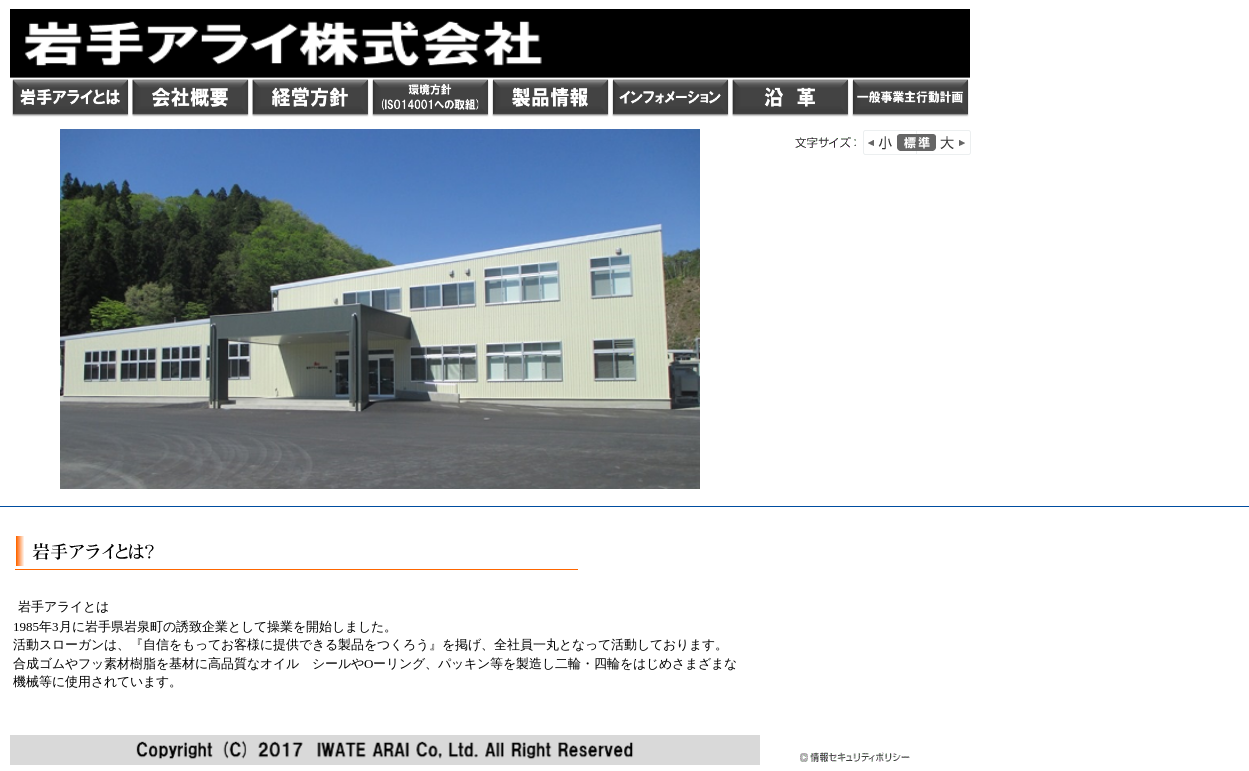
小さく (890, 142)
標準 (916, 142)
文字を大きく (944, 142)
